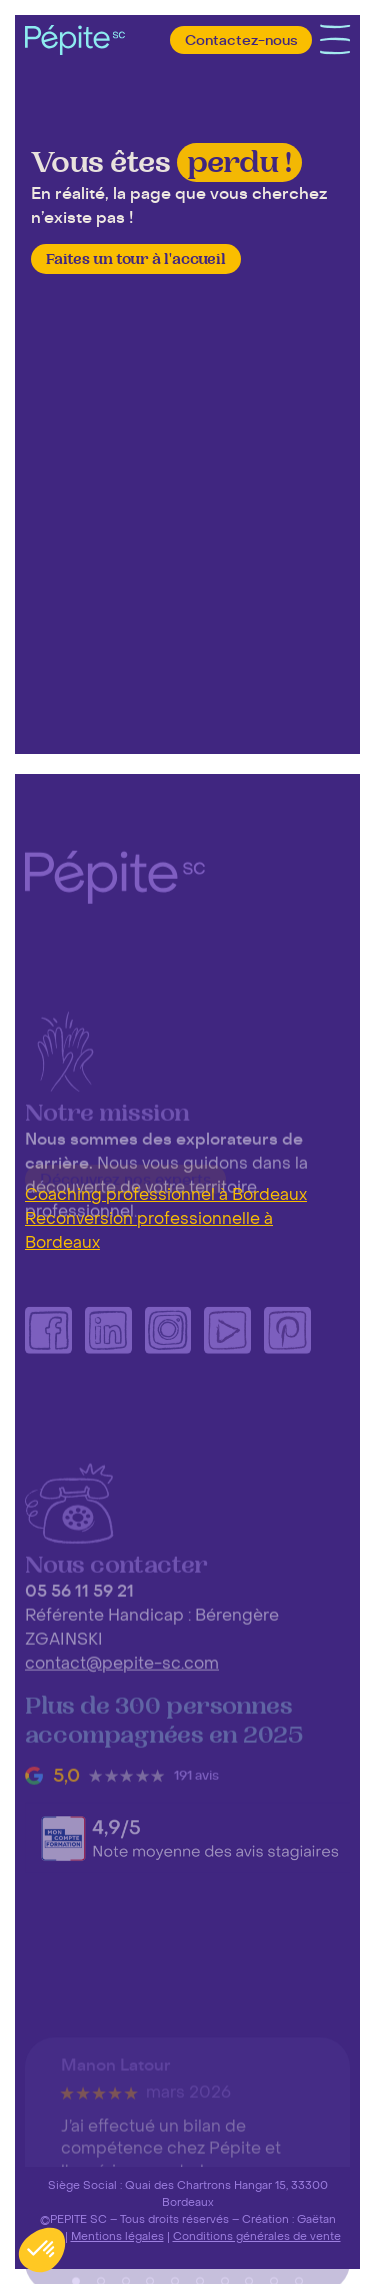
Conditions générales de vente (257, 2236)
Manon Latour (116, 2140)
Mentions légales (117, 2236)
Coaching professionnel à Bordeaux (166, 1195)
